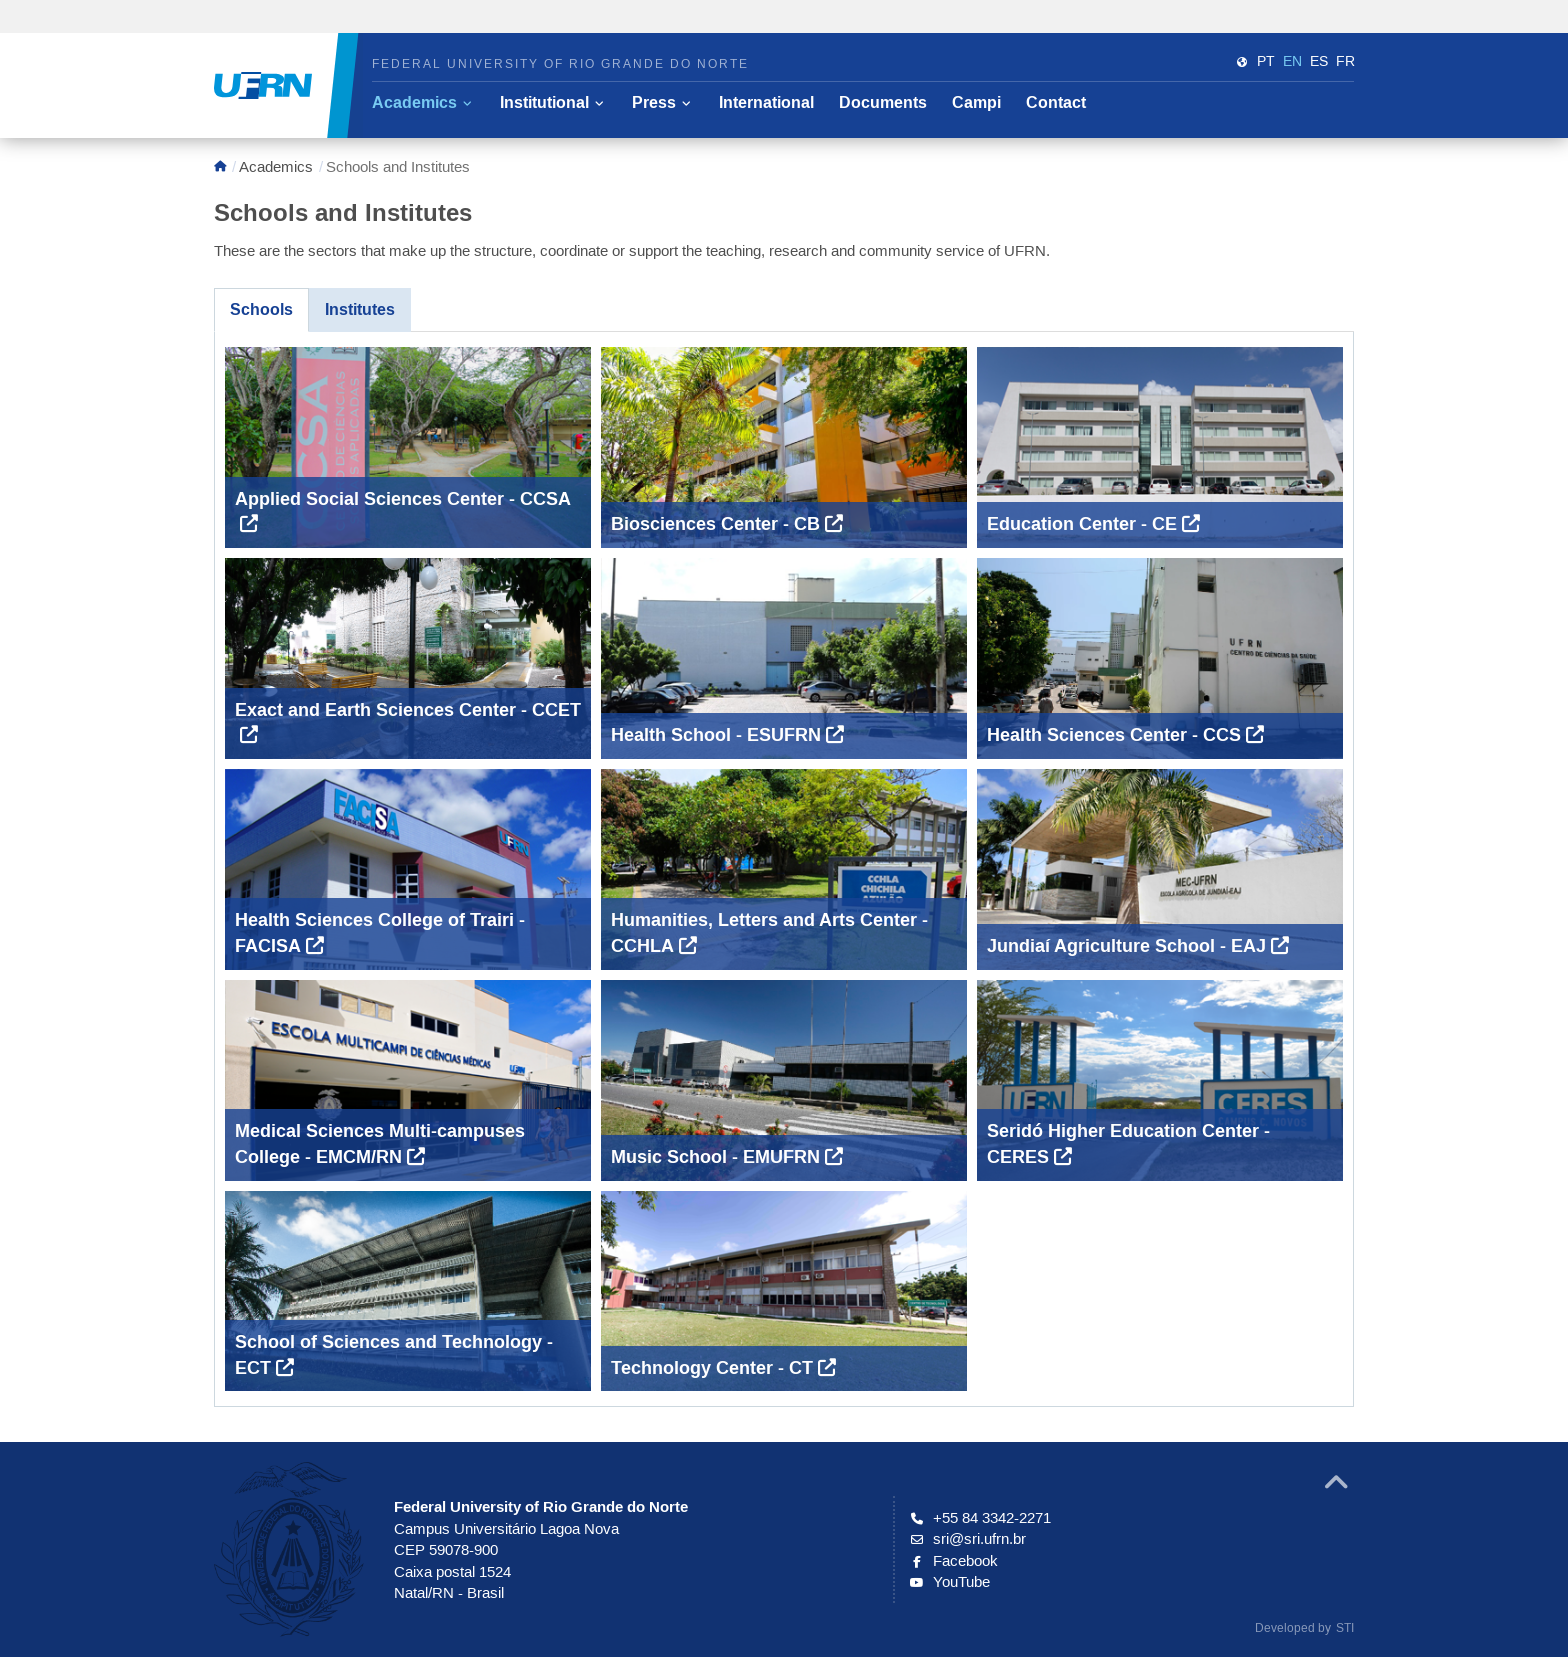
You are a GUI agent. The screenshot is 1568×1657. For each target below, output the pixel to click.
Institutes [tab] (360, 309)
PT (1266, 61)
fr (1345, 61)
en (1292, 61)
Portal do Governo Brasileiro (139, 20)
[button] (421, 103)
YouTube (950, 1581)
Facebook (954, 1560)
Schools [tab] (261, 309)
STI (1345, 1627)
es (1319, 61)
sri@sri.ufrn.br (968, 1538)
